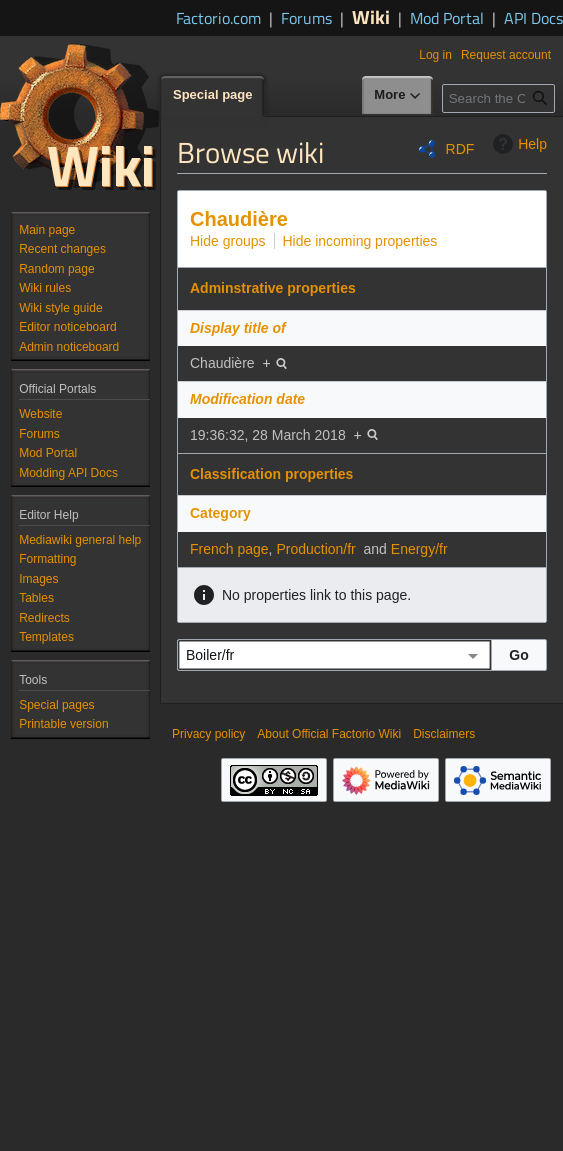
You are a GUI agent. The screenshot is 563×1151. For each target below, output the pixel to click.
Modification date (247, 399)
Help (517, 144)
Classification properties (271, 474)
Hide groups (228, 241)
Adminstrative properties (273, 288)
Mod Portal (447, 18)
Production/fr (315, 549)
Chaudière (239, 219)
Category (220, 513)
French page (229, 549)
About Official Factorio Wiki (329, 734)
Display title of (238, 328)
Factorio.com (218, 18)
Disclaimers (444, 734)
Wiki (371, 16)
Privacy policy (208, 734)
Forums (306, 18)
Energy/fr (419, 549)
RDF (460, 149)
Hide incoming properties (360, 241)
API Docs (533, 18)
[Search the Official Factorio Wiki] (498, 98)
